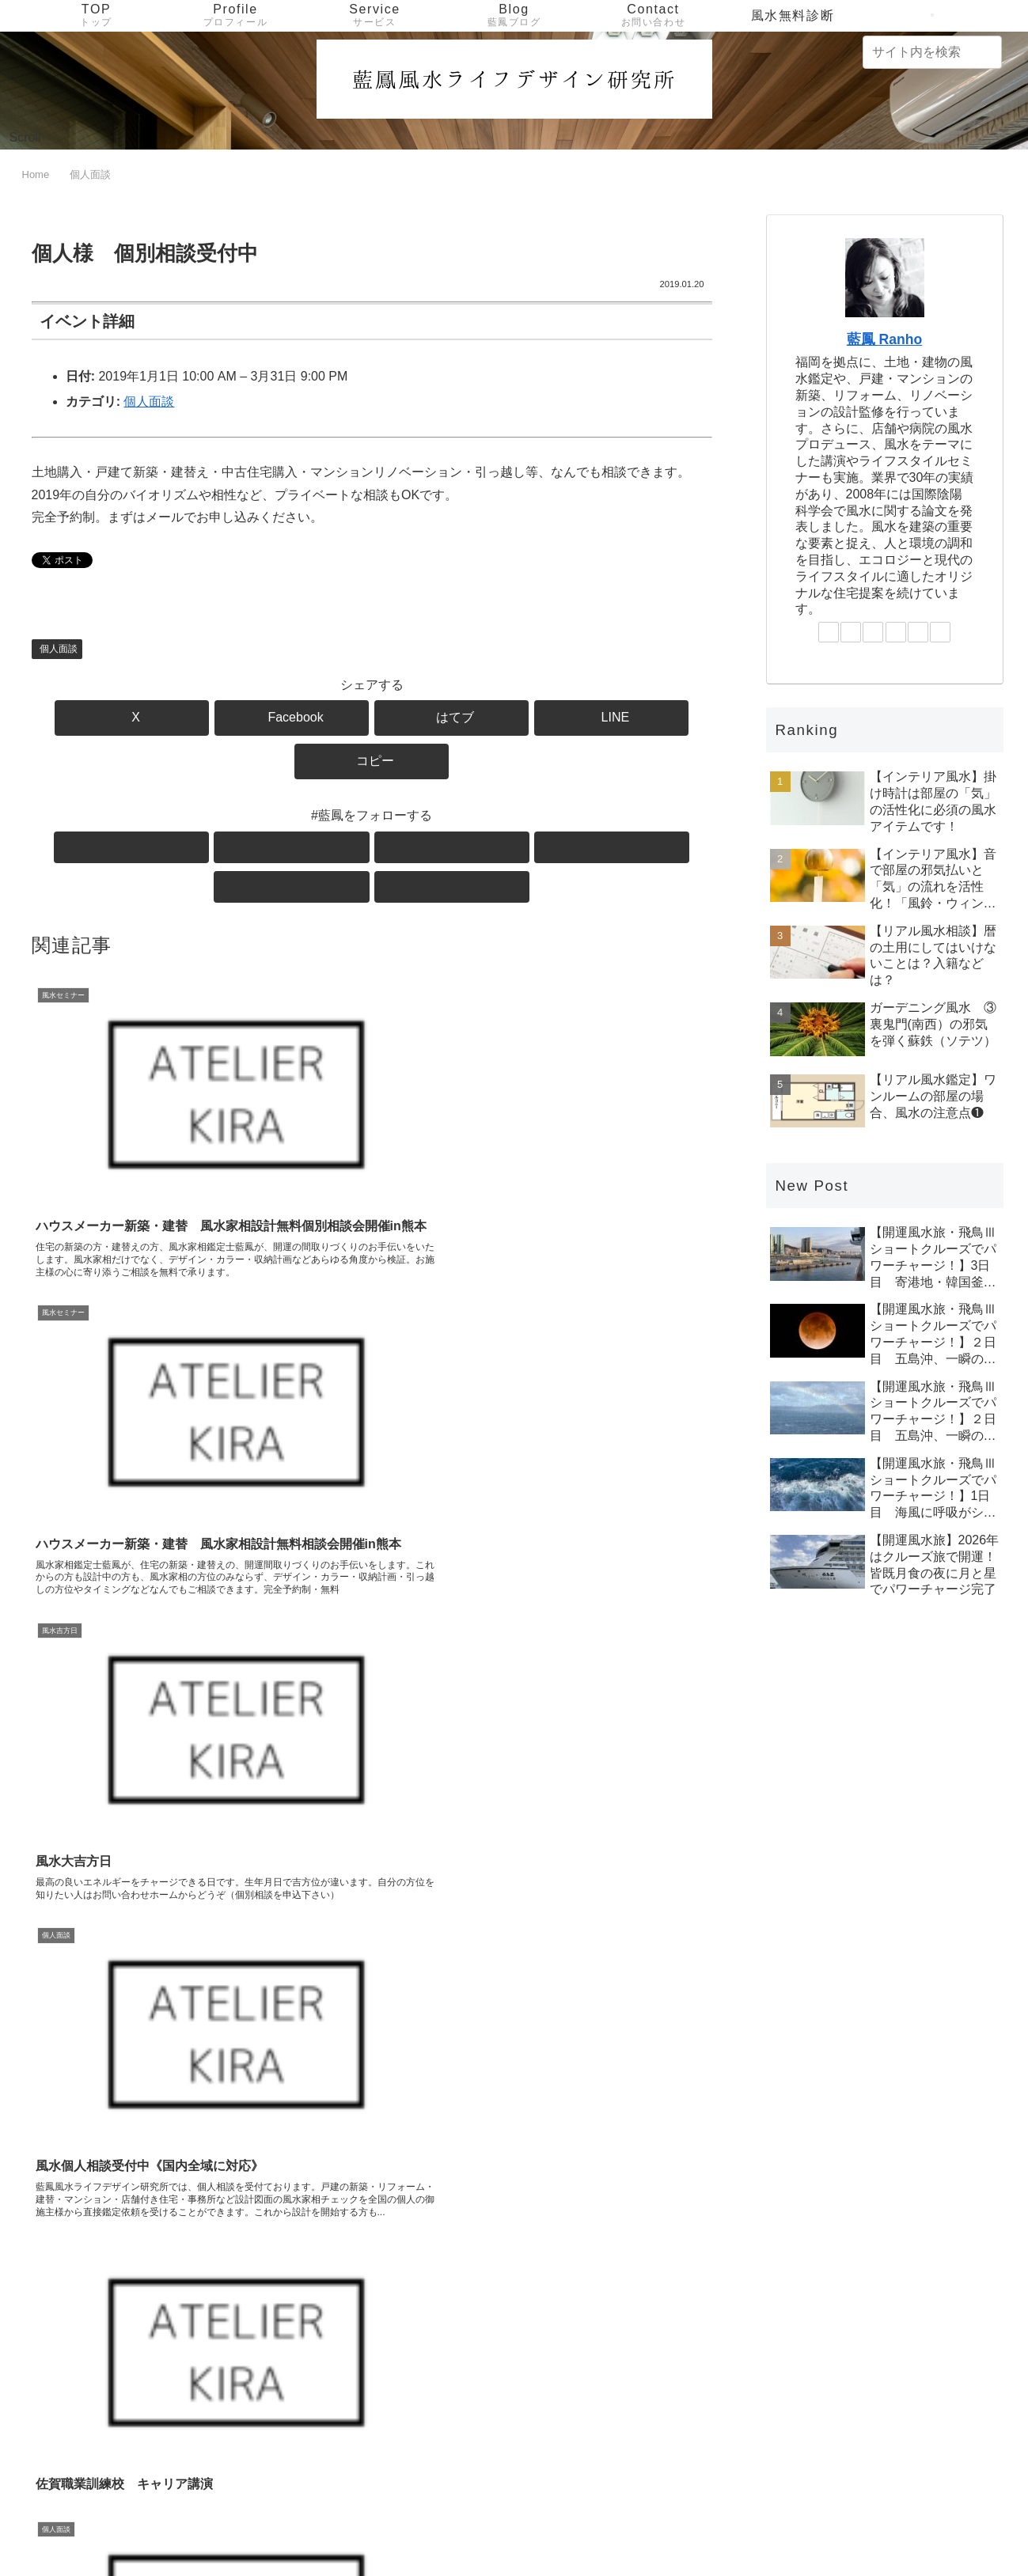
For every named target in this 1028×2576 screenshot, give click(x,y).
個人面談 (148, 401)
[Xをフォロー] (281, 804)
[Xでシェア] (143, 718)
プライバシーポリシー (851, 2526)
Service (687, 2526)
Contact (749, 2526)
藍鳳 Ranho (885, 339)
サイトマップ (967, 2526)
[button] (600, 718)
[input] (932, 52)
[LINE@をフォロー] (390, 804)
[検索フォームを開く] (932, 15)
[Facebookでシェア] (257, 718)
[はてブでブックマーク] (372, 718)
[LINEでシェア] (486, 718)
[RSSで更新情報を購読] (463, 804)
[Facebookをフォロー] (317, 804)
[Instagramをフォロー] (354, 804)
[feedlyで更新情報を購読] (426, 804)
